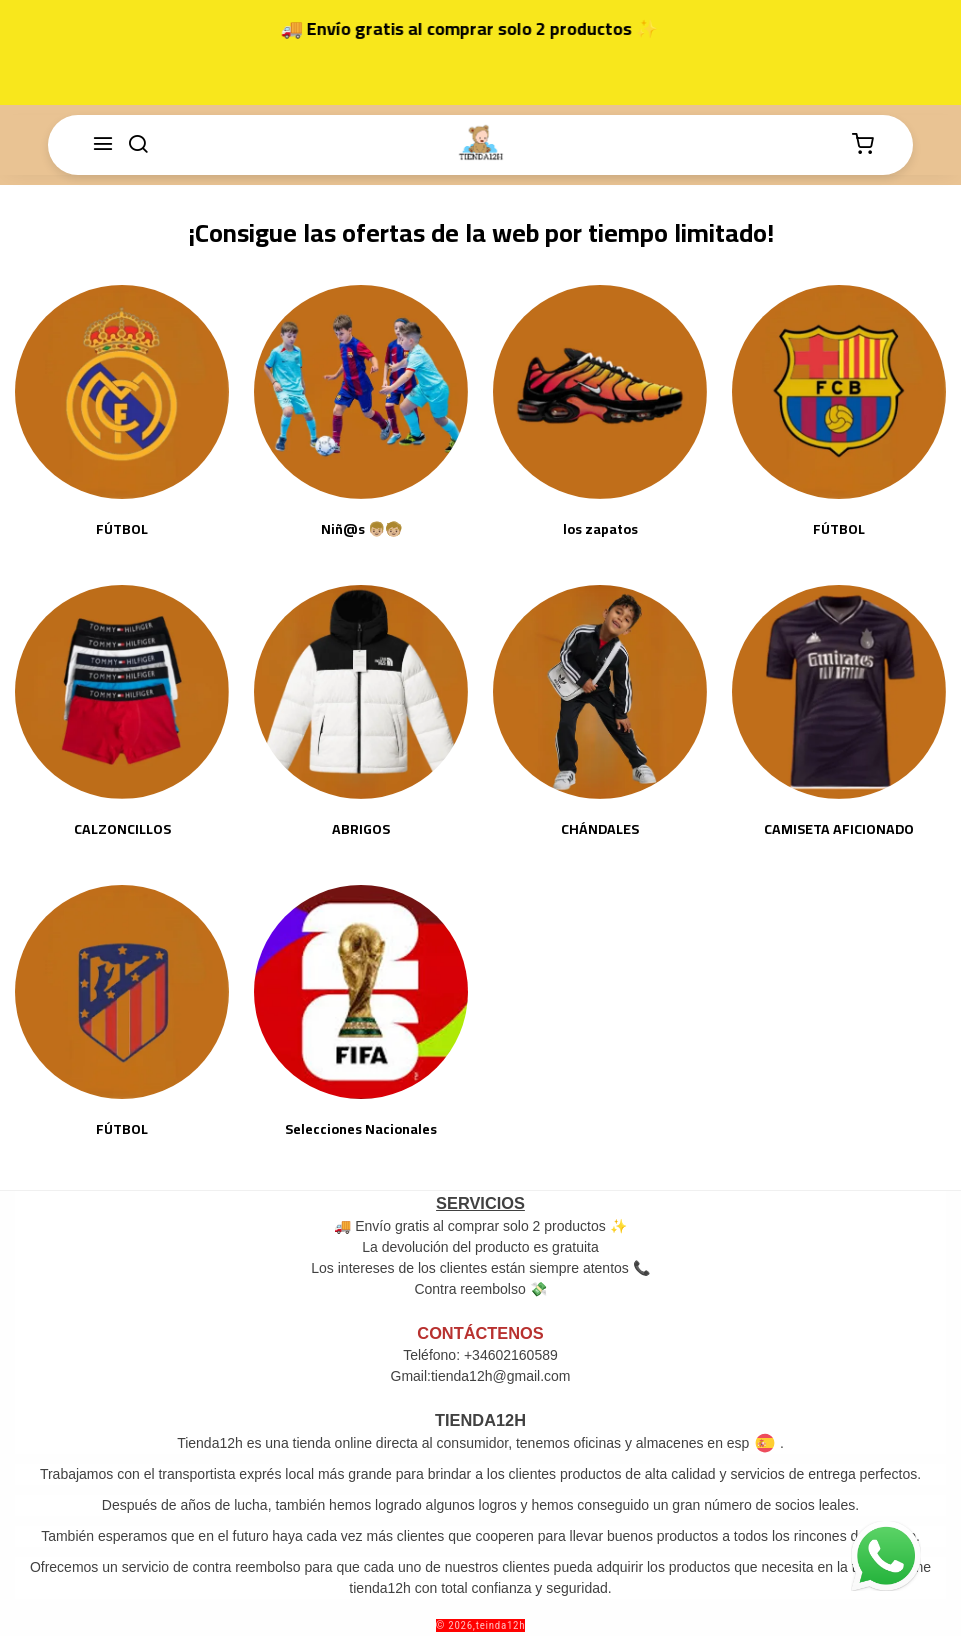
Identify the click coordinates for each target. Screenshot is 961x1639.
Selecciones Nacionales (361, 1129)
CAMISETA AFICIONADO (839, 829)
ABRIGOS (361, 829)
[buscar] (138, 145)
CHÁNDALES (600, 829)
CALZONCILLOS (122, 829)
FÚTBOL (122, 529)
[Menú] (103, 145)
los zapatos (600, 529)
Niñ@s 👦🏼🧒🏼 (361, 529)
